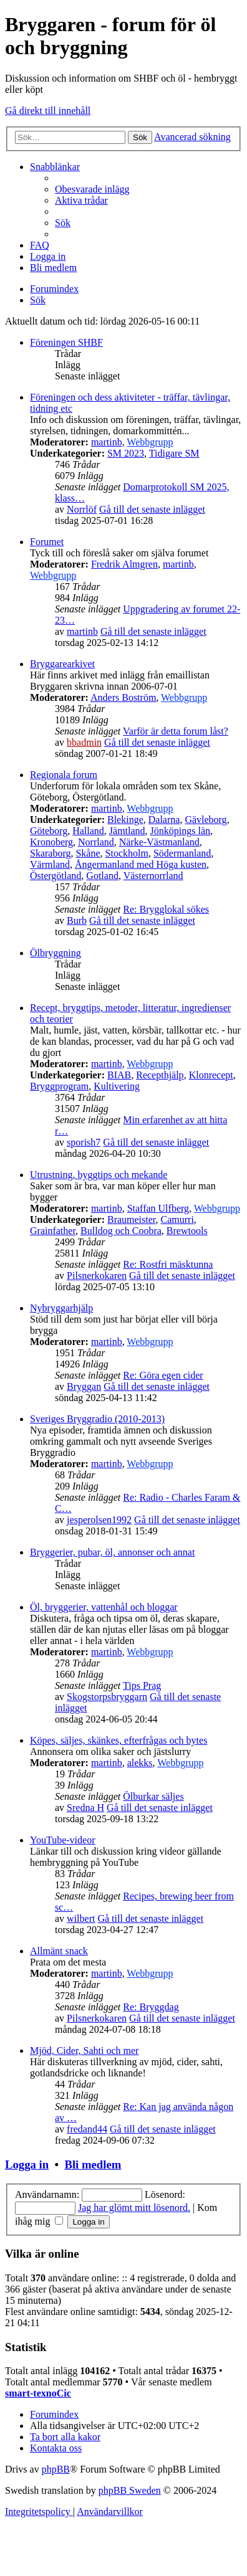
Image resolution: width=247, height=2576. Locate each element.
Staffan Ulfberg (158, 1208)
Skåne (87, 853)
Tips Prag (142, 1685)
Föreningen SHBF (66, 342)
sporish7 (83, 1142)
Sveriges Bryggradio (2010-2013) (97, 1419)
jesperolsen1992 (99, 1519)
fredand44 (87, 2129)
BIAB (119, 1075)
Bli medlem (92, 2164)
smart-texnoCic (38, 2393)
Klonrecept (211, 1075)
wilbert (81, 1918)
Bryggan (84, 1386)
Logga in (27, 2164)
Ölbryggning (55, 953)
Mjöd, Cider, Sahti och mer (84, 2050)
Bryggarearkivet (62, 663)
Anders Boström (123, 697)
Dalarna (164, 819)
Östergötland (55, 875)
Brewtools (187, 1230)
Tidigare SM (174, 453)
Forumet (47, 541)
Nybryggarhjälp (61, 1308)
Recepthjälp (159, 1075)
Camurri (177, 1219)
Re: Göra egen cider (163, 1375)
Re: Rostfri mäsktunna (168, 1264)
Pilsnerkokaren (97, 1275)
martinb (106, 442)
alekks (140, 1762)
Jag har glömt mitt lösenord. (134, 2207)
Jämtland (127, 830)
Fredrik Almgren (124, 564)
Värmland (50, 864)
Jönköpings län (180, 830)
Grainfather (52, 1230)
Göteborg (48, 830)
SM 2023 (125, 453)
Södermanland (182, 853)
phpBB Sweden (130, 2490)
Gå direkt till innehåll (47, 110)
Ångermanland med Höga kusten (140, 864)
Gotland (102, 875)
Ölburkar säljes (153, 1796)
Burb (77, 920)
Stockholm (126, 853)
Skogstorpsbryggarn (107, 1696)
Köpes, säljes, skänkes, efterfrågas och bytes (118, 1740)
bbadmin (84, 742)
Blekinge (125, 819)
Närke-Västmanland (159, 842)
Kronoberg (51, 842)
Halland (88, 830)
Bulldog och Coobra (121, 1230)
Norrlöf (82, 509)
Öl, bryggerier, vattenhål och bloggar (104, 1607)
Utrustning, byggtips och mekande (98, 1174)
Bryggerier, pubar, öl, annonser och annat (112, 1552)
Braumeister (131, 1219)
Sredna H (85, 1807)
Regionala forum (63, 774)
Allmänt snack (59, 1951)
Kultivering (117, 1086)
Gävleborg (205, 819)
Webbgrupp (150, 442)
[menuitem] (92, 189)
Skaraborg (50, 853)
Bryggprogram (59, 1086)
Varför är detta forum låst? (175, 731)
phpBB (56, 2469)
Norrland (96, 842)
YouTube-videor (62, 1840)
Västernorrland (153, 875)
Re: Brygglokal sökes (166, 909)
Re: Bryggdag (150, 2007)
